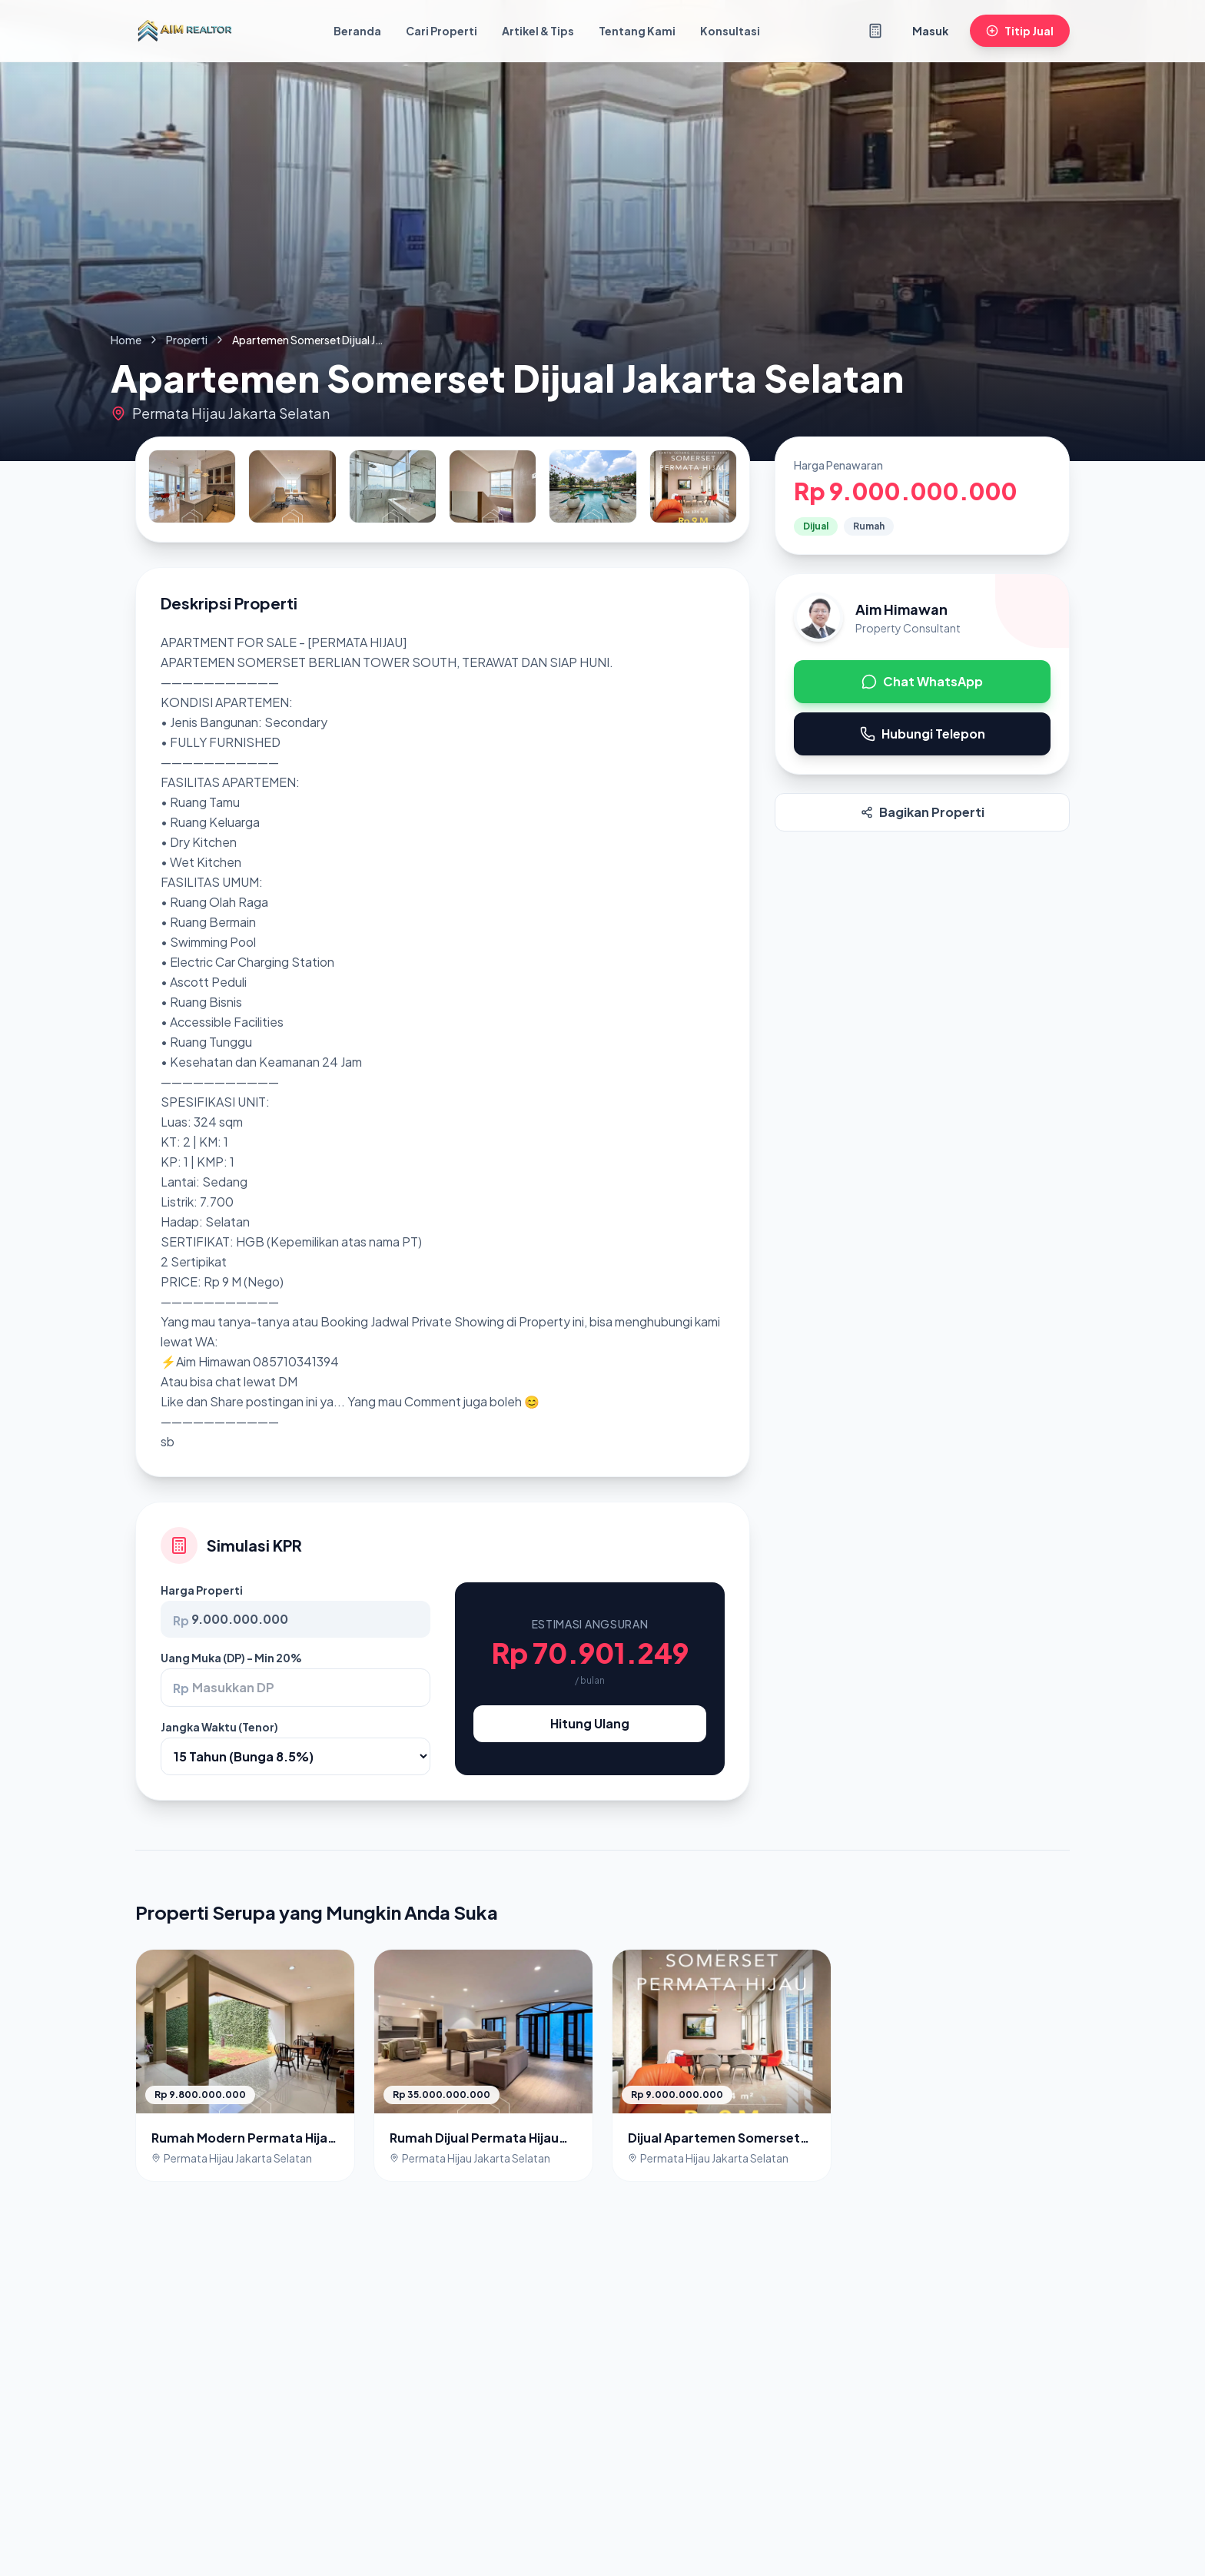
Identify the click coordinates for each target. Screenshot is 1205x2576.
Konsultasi (730, 31)
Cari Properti (441, 31)
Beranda (357, 31)
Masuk (930, 31)
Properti (186, 340)
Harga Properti (202, 1590)
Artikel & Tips (538, 31)
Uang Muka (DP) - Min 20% (231, 1658)
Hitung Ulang (589, 1723)
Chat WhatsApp (922, 681)
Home (126, 340)
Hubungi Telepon (922, 733)
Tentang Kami (637, 31)
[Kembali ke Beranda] (184, 30)
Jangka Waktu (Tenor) (219, 1727)
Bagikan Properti (922, 812)
